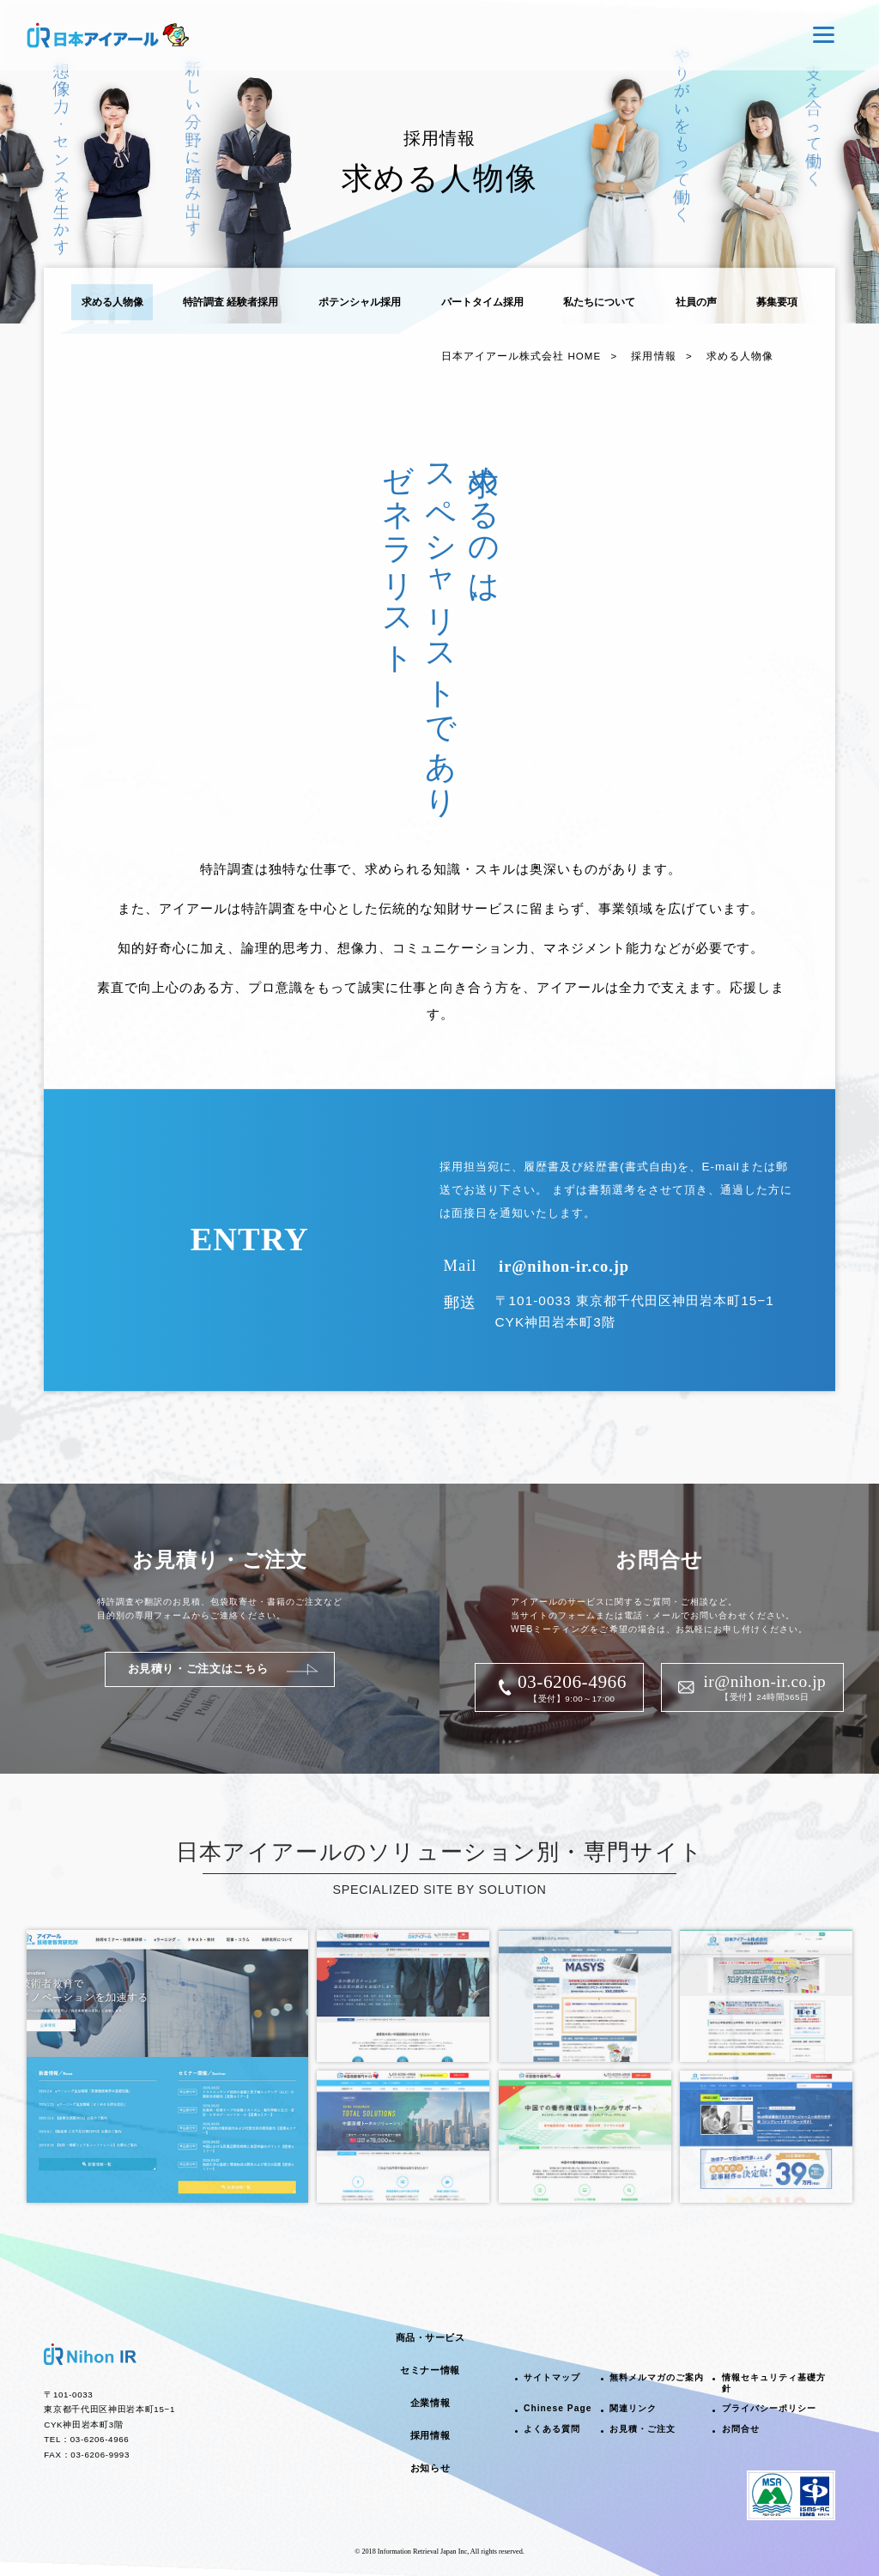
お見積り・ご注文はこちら (198, 1668)
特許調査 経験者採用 (230, 302)
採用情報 (653, 356)
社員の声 (696, 302)
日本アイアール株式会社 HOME (521, 356)
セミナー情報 (429, 2370)
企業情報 (430, 2403)
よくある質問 (552, 2429)
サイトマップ (552, 2377)
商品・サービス (430, 2337)
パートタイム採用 (482, 302)
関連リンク (633, 2408)
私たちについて (599, 302)
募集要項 (776, 302)
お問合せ (741, 2429)
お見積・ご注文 (642, 2429)
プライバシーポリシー (769, 2408)
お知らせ (430, 2468)
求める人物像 (112, 302)
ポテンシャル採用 (359, 302)
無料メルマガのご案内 (656, 2377)
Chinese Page (557, 2408)
